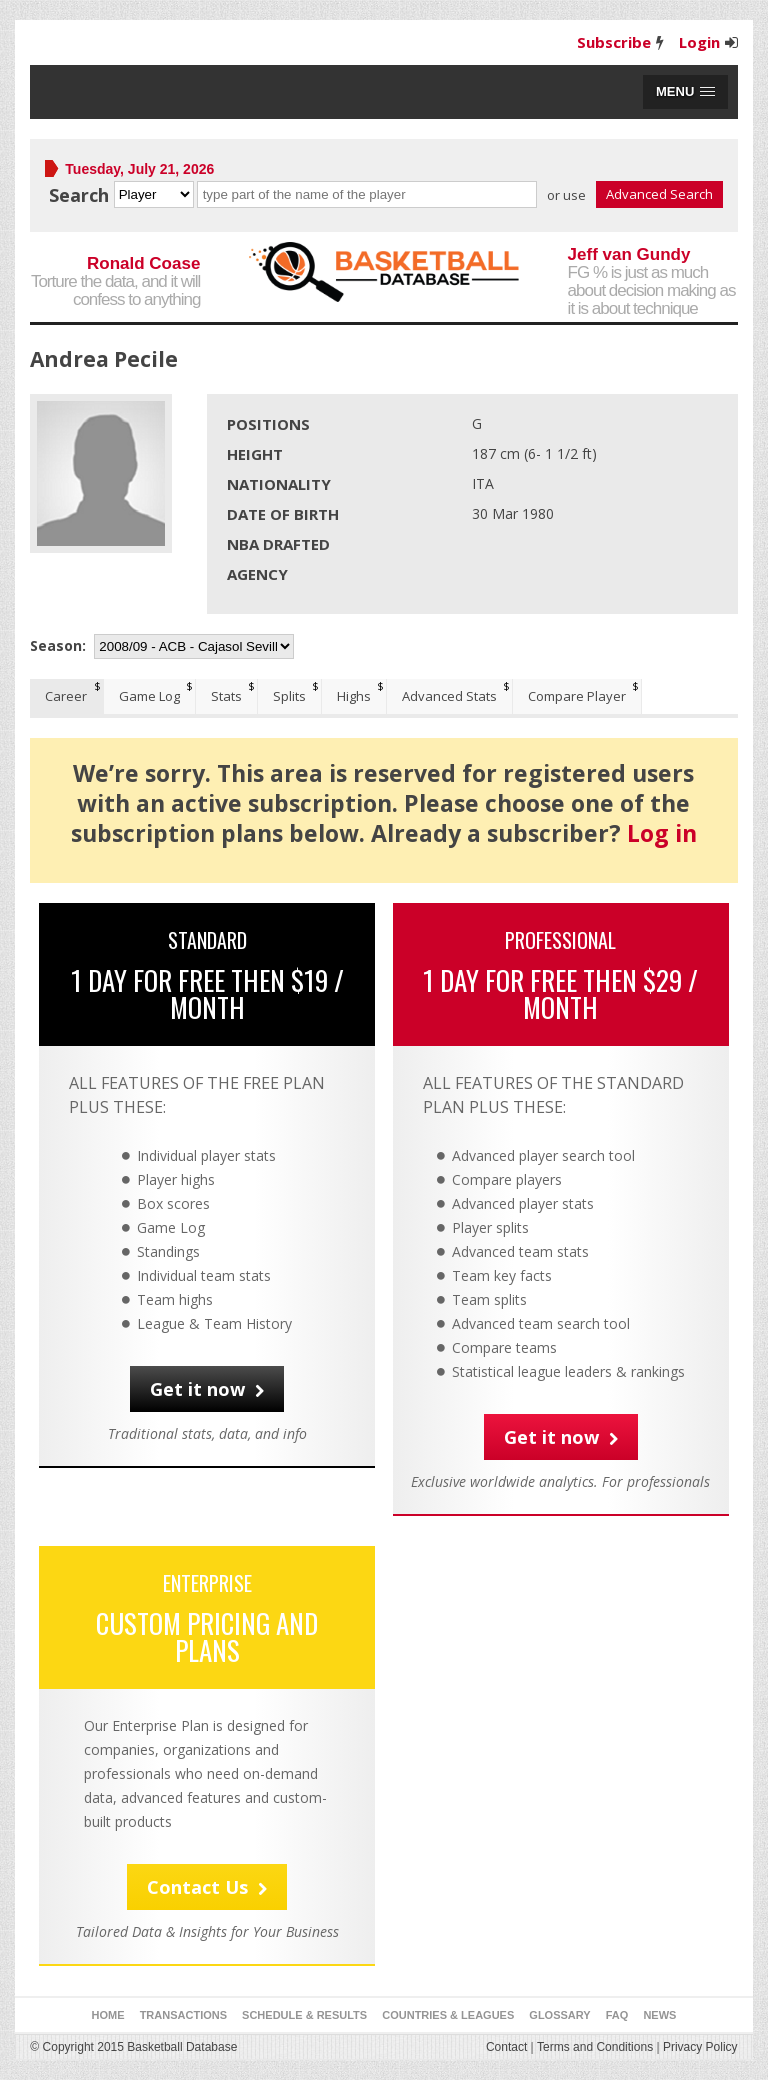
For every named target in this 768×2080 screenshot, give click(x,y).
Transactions (183, 2015)
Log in (662, 833)
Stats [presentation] (226, 696)
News (659, 2015)
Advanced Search (659, 194)
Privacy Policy (700, 2047)
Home (108, 2015)
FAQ (617, 2015)
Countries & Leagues (448, 2015)
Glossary (559, 2015)
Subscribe (614, 42)
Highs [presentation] (354, 696)
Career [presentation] (66, 696)
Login (699, 42)
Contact (506, 2047)
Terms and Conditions (595, 2047)
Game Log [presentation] (149, 696)
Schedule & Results (304, 2015)
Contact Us (207, 1887)
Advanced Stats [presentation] (449, 696)
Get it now (207, 1389)
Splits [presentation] (289, 696)
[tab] (67, 696)
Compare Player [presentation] (577, 696)
